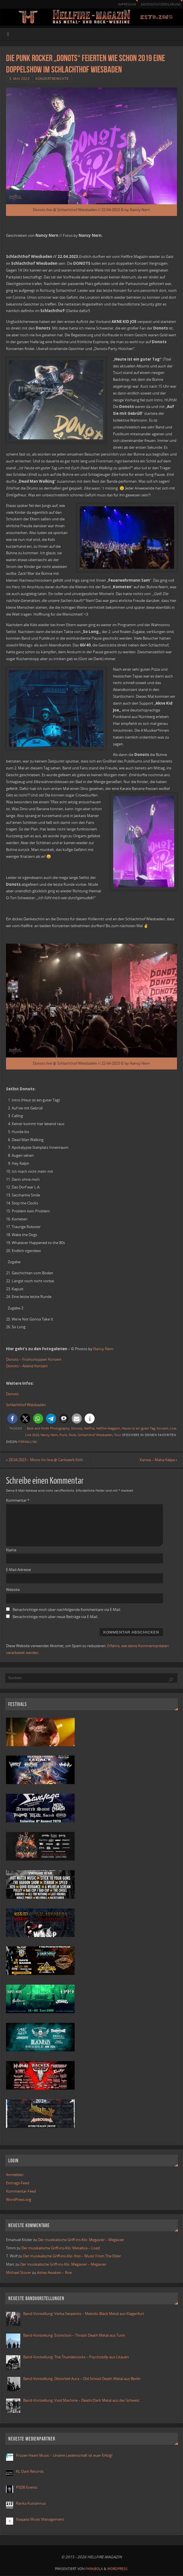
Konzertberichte (52, 78)
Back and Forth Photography (48, 1428)
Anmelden (14, 2174)
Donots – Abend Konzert (27, 1365)
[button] (12, 1419)
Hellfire (89, 1428)
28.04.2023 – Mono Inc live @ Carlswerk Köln (44, 1459)
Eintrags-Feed (17, 2183)
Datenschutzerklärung (158, 4)
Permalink (27, 1441)
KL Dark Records (30, 2471)
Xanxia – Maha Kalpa (158, 1459)
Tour (117, 1435)
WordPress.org (18, 2199)
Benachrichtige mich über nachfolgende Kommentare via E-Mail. (67, 1609)
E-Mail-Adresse (18, 1569)
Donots (12, 1393)
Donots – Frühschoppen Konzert (33, 1359)
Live (173, 1428)
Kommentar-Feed (21, 2191)
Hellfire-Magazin (108, 1428)
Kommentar (17, 1500)
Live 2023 (32, 1435)
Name (11, 1549)
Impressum (122, 4)
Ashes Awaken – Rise (54, 2272)
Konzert (162, 1428)
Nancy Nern (103, 1348)
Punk (63, 1435)
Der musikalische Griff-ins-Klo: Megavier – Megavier (81, 2239)
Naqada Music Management (40, 2519)
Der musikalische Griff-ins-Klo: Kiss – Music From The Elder (72, 2256)
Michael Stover (18, 2272)
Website (13, 1589)
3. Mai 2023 (19, 78)
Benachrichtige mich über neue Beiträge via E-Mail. (55, 1616)
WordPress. (117, 2569)
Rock (72, 1435)
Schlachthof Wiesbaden (26, 1404)
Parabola (94, 2569)
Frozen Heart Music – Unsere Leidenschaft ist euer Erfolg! (64, 2455)
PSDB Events (26, 2487)
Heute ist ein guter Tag (138, 1428)
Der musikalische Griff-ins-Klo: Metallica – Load (60, 2248)
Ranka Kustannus (31, 2503)
